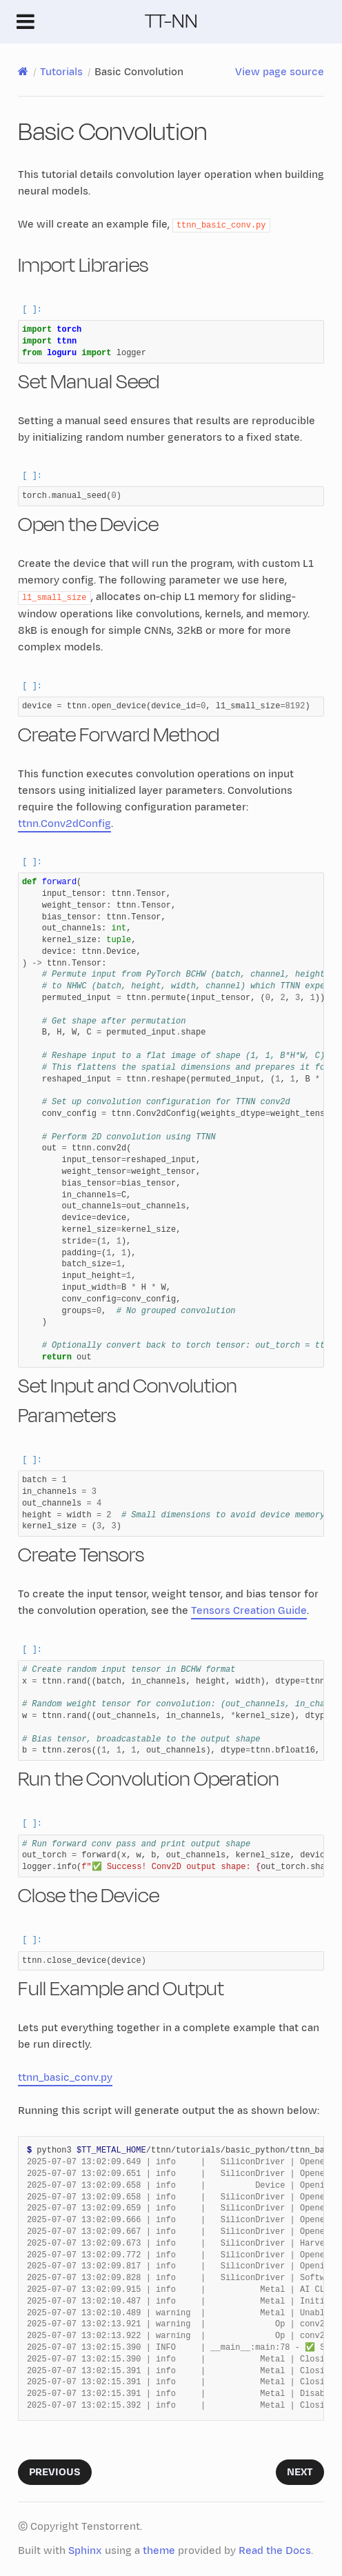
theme (159, 2551)
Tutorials (61, 72)
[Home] (23, 72)
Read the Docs (275, 2551)
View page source (279, 72)
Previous (55, 2472)
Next (300, 2472)
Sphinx (85, 2551)
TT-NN (171, 21)
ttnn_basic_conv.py (65, 2077)
